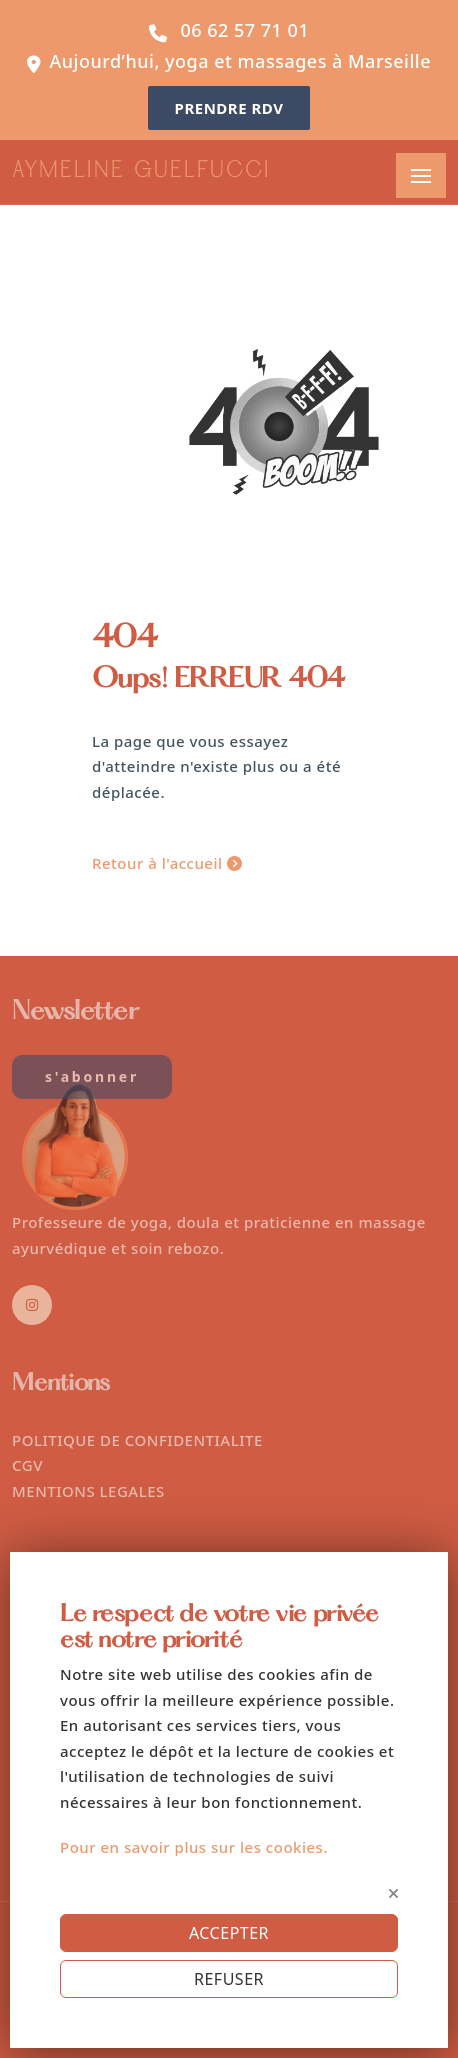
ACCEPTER (229, 1933)
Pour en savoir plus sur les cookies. (194, 1847)
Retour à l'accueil (167, 863)
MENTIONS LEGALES (88, 1491)
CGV (27, 1465)
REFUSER (229, 1979)
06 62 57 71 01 (245, 30)
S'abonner (92, 1076)
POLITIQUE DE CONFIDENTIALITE (137, 1440)
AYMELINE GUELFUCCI (141, 171)
